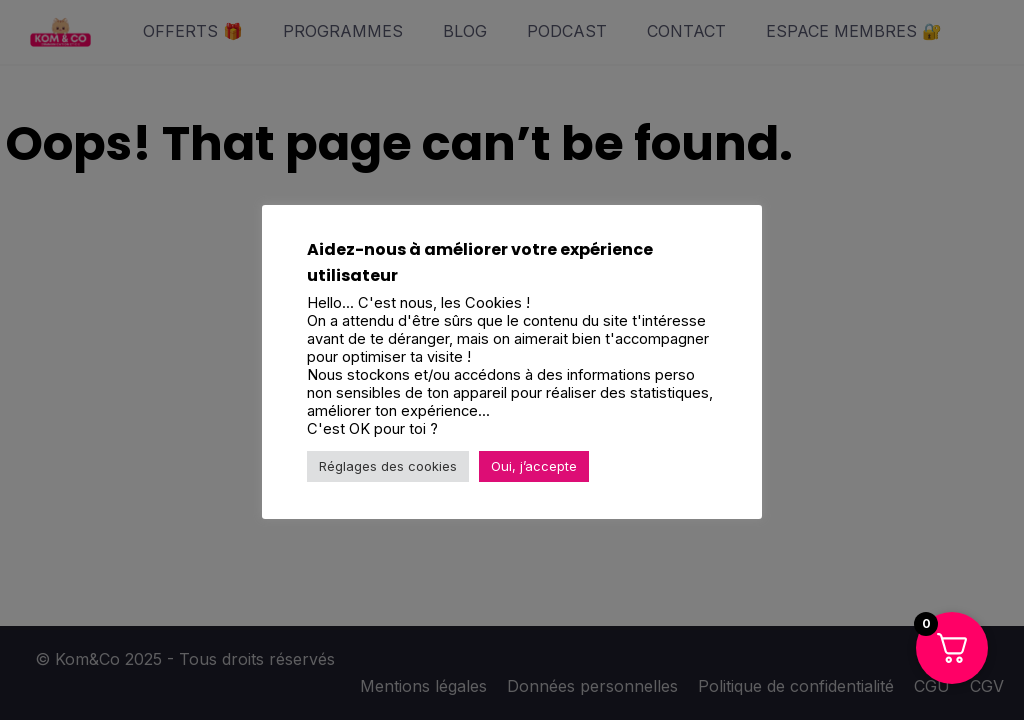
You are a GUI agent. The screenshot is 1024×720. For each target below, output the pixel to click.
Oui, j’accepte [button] (534, 466)
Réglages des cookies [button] (388, 466)
